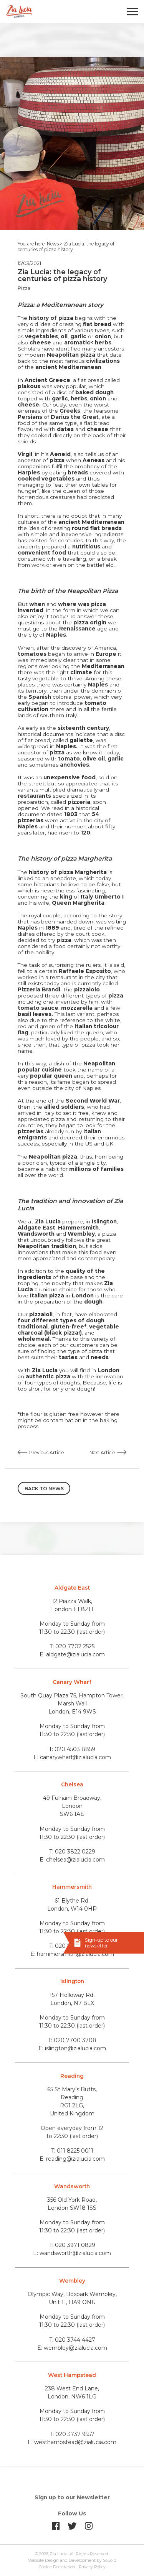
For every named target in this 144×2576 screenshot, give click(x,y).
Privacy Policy (92, 2566)
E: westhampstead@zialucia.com (72, 2442)
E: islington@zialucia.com (72, 2048)
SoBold (109, 2560)
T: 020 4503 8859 (72, 1749)
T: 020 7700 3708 (72, 2040)
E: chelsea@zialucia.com (72, 1859)
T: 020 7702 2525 (72, 1646)
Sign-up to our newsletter (101, 1943)
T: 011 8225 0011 (72, 2150)
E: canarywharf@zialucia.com (72, 1757)
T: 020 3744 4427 (72, 2339)
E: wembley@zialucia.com (72, 2347)
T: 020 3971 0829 (72, 2245)
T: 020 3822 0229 (72, 1851)
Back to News (44, 1488)
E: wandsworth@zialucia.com (72, 2253)
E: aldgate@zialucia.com (72, 1654)
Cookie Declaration (57, 2566)
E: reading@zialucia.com (72, 2158)
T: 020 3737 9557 (72, 2434)
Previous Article (46, 1452)
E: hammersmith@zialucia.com (72, 1954)
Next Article (102, 1452)
